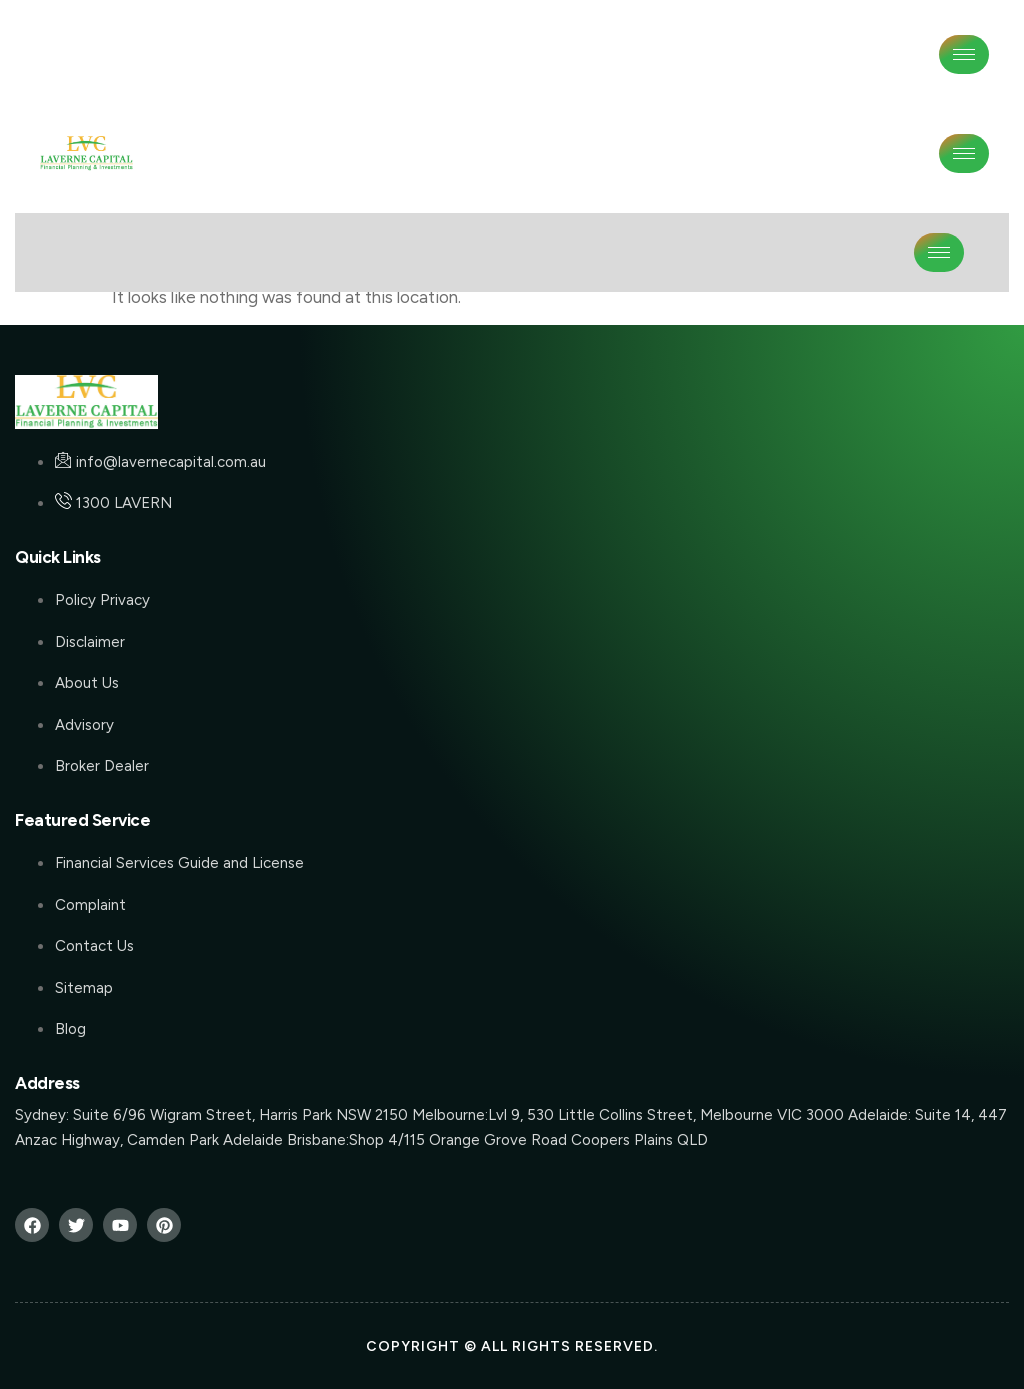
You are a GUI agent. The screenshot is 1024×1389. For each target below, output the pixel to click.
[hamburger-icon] (964, 54)
